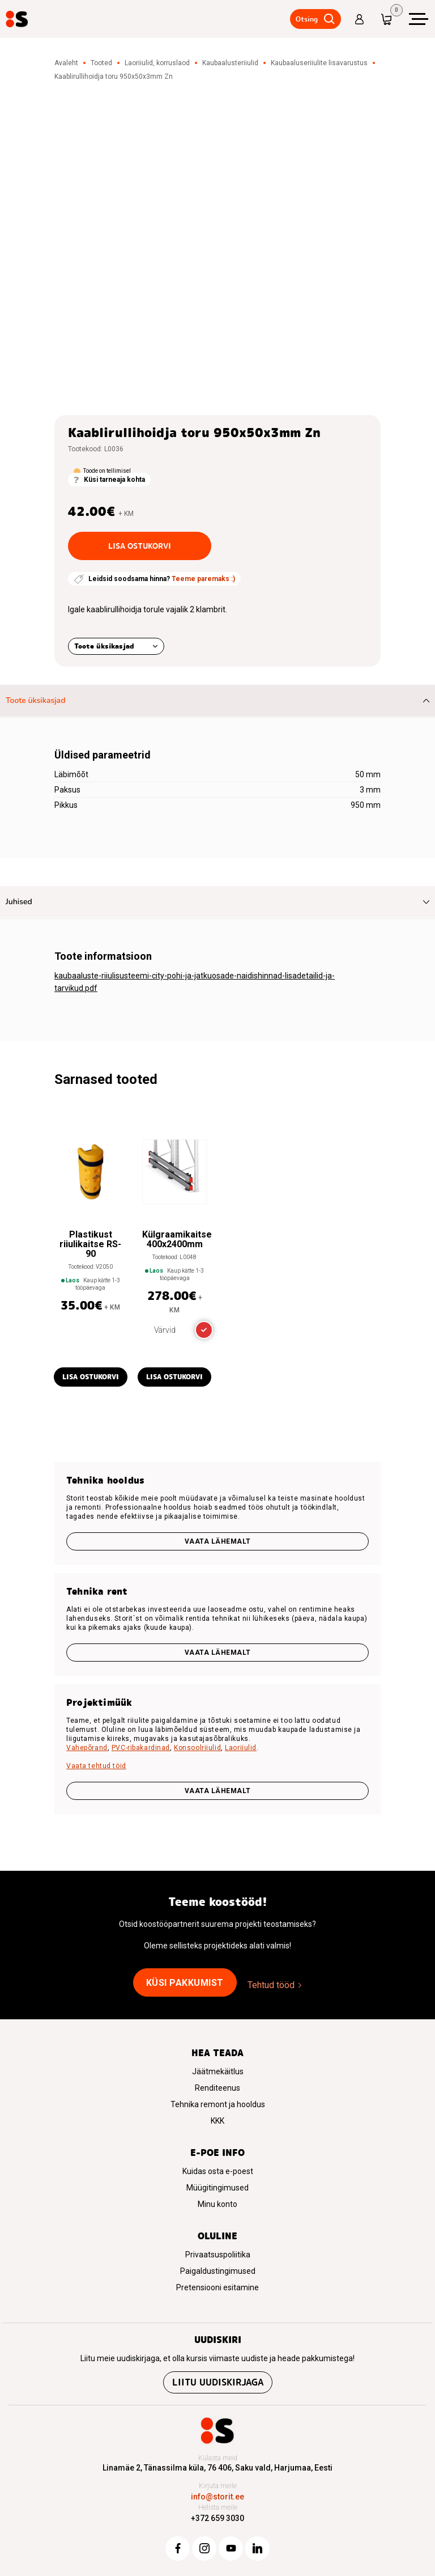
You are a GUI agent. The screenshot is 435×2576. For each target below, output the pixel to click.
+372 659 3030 (217, 2518)
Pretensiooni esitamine (217, 2287)
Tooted (101, 63)
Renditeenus (217, 2087)
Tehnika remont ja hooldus (217, 2104)
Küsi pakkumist (185, 1982)
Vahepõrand (87, 1748)
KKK (217, 2120)
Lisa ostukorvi (139, 546)
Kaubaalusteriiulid (230, 63)
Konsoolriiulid (197, 1748)
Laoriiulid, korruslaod (157, 63)
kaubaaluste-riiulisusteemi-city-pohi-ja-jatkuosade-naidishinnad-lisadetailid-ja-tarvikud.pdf (194, 982)
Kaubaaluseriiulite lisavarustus (319, 63)
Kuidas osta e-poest (217, 2171)
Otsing (304, 19)
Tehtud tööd (271, 1985)
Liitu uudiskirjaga (217, 2382)
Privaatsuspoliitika (217, 2254)
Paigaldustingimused (217, 2271)
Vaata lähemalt (218, 1541)
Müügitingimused (217, 2187)
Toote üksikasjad (104, 646)
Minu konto (217, 2204)
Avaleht (66, 63)
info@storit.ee (217, 2496)
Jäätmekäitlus (218, 2071)
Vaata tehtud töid (96, 1766)
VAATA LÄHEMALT (218, 1791)
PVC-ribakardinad (141, 1748)
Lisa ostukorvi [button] (90, 1377)
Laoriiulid (241, 1748)
